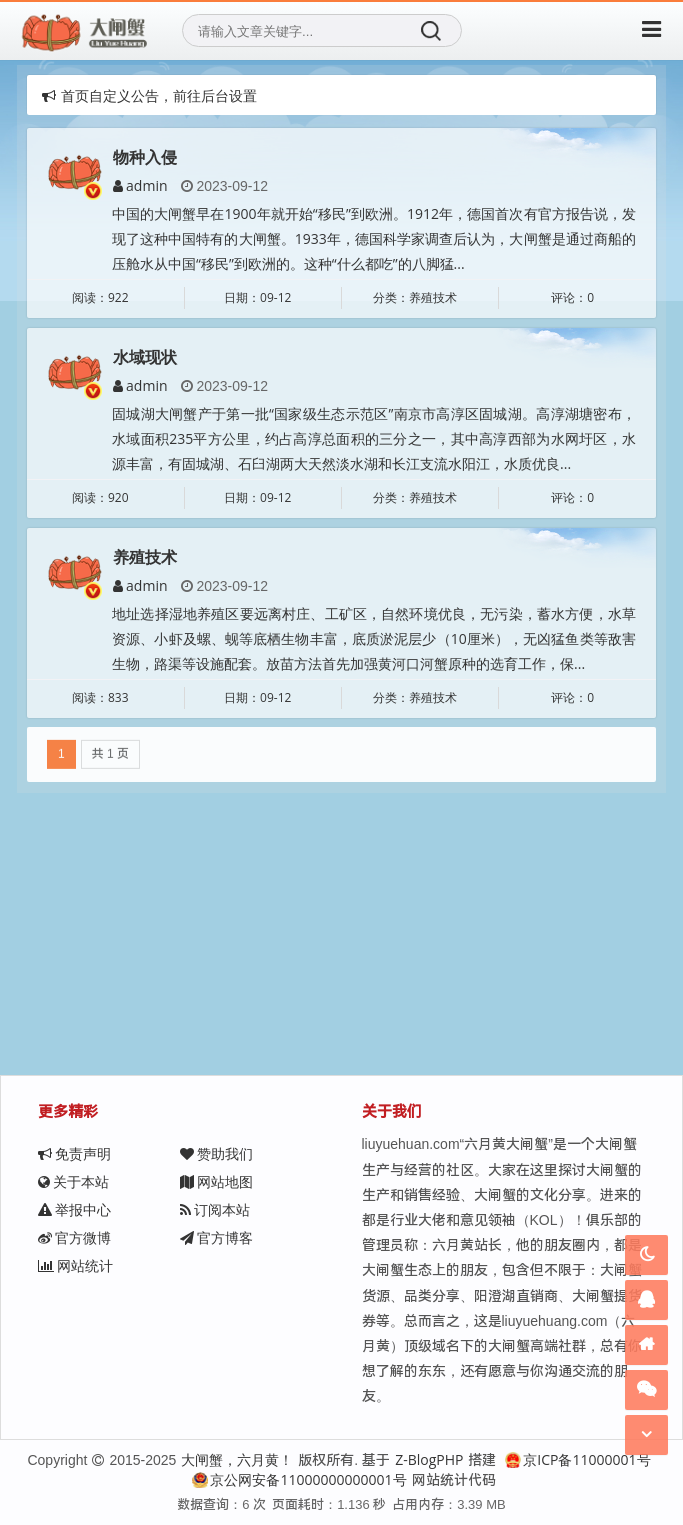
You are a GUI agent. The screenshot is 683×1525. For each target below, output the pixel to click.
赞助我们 (216, 1153)
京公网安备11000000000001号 (299, 1479)
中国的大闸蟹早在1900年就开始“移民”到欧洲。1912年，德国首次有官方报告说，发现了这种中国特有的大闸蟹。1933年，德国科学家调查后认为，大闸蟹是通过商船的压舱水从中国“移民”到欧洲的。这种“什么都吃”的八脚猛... (374, 238)
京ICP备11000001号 (577, 1459)
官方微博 (74, 1237)
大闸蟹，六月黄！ (237, 1459)
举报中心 (74, 1209)
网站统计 (75, 1265)
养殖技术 (145, 556)
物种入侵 (145, 157)
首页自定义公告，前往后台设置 (149, 95)
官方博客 (216, 1237)
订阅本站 (215, 1209)
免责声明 (74, 1153)
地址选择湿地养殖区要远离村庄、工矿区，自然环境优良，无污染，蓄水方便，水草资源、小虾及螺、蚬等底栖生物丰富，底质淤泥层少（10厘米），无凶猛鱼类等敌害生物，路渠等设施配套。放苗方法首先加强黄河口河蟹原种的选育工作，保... (374, 637)
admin (140, 185)
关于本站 (73, 1181)
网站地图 (216, 1181)
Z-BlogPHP (429, 1459)
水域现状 (145, 357)
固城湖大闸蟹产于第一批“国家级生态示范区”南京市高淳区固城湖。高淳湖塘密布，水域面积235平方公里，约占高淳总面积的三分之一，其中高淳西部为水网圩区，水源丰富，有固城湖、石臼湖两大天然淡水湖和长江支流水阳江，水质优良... (374, 438)
